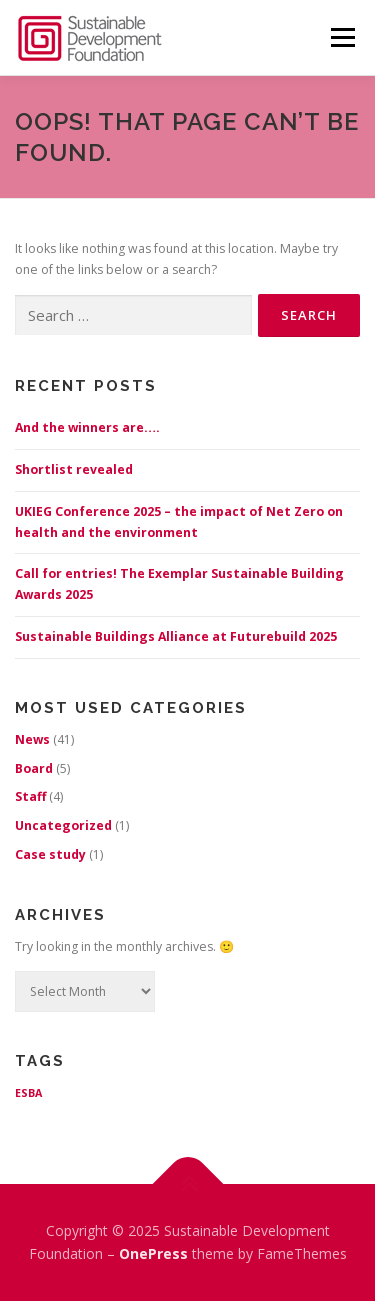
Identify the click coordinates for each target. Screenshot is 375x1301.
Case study (50, 854)
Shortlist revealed (74, 469)
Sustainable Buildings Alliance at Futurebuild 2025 (176, 636)
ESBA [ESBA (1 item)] (28, 1093)
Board (34, 768)
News (32, 739)
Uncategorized (63, 825)
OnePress (153, 1253)
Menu (342, 37)
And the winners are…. (87, 427)
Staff (30, 796)
